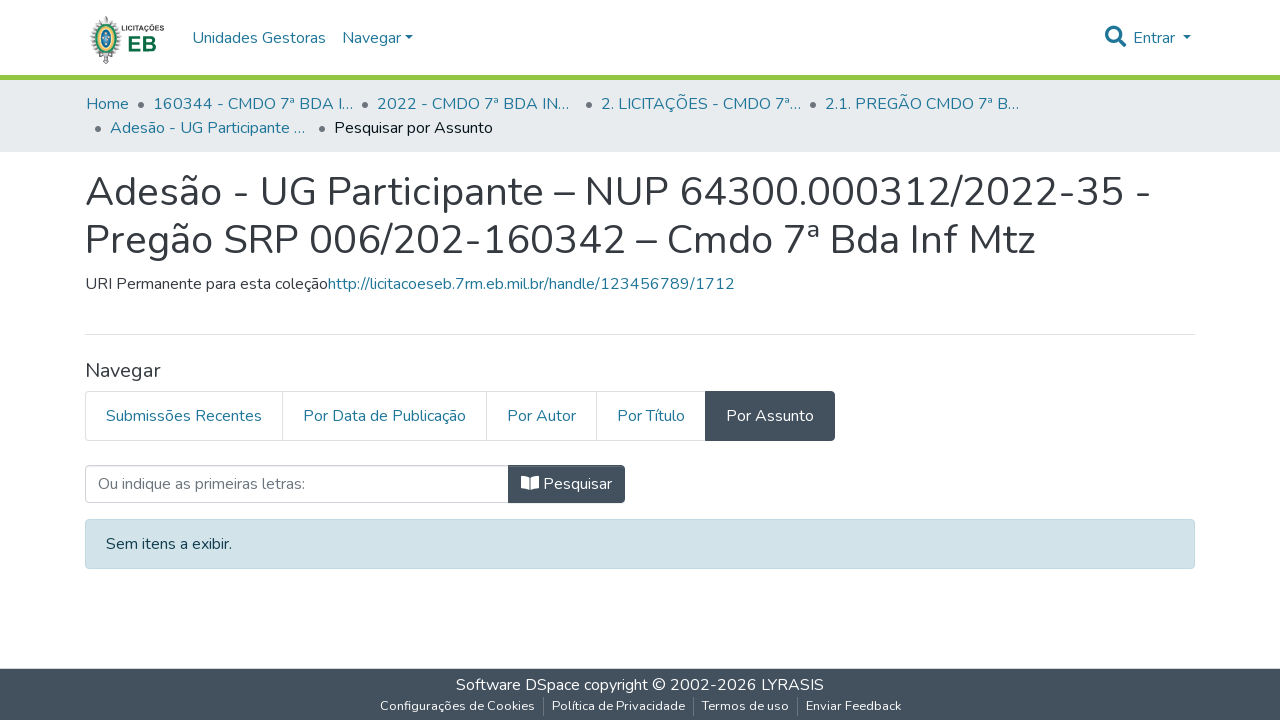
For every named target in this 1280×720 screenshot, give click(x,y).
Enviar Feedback (853, 706)
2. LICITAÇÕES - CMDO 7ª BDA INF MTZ (701, 104)
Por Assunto (770, 416)
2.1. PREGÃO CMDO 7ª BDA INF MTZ (925, 104)
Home (107, 104)
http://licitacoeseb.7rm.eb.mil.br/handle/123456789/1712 (531, 284)
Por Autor (541, 416)
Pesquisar (566, 484)
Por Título (651, 416)
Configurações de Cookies (457, 706)
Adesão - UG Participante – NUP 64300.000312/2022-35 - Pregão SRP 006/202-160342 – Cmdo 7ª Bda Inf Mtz (210, 128)
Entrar (1156, 38)
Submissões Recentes (184, 416)
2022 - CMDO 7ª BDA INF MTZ (477, 104)
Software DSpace (518, 685)
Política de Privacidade (618, 706)
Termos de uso (745, 706)
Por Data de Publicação (384, 416)
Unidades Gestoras (259, 38)
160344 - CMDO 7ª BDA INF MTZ (253, 104)
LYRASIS (792, 685)
